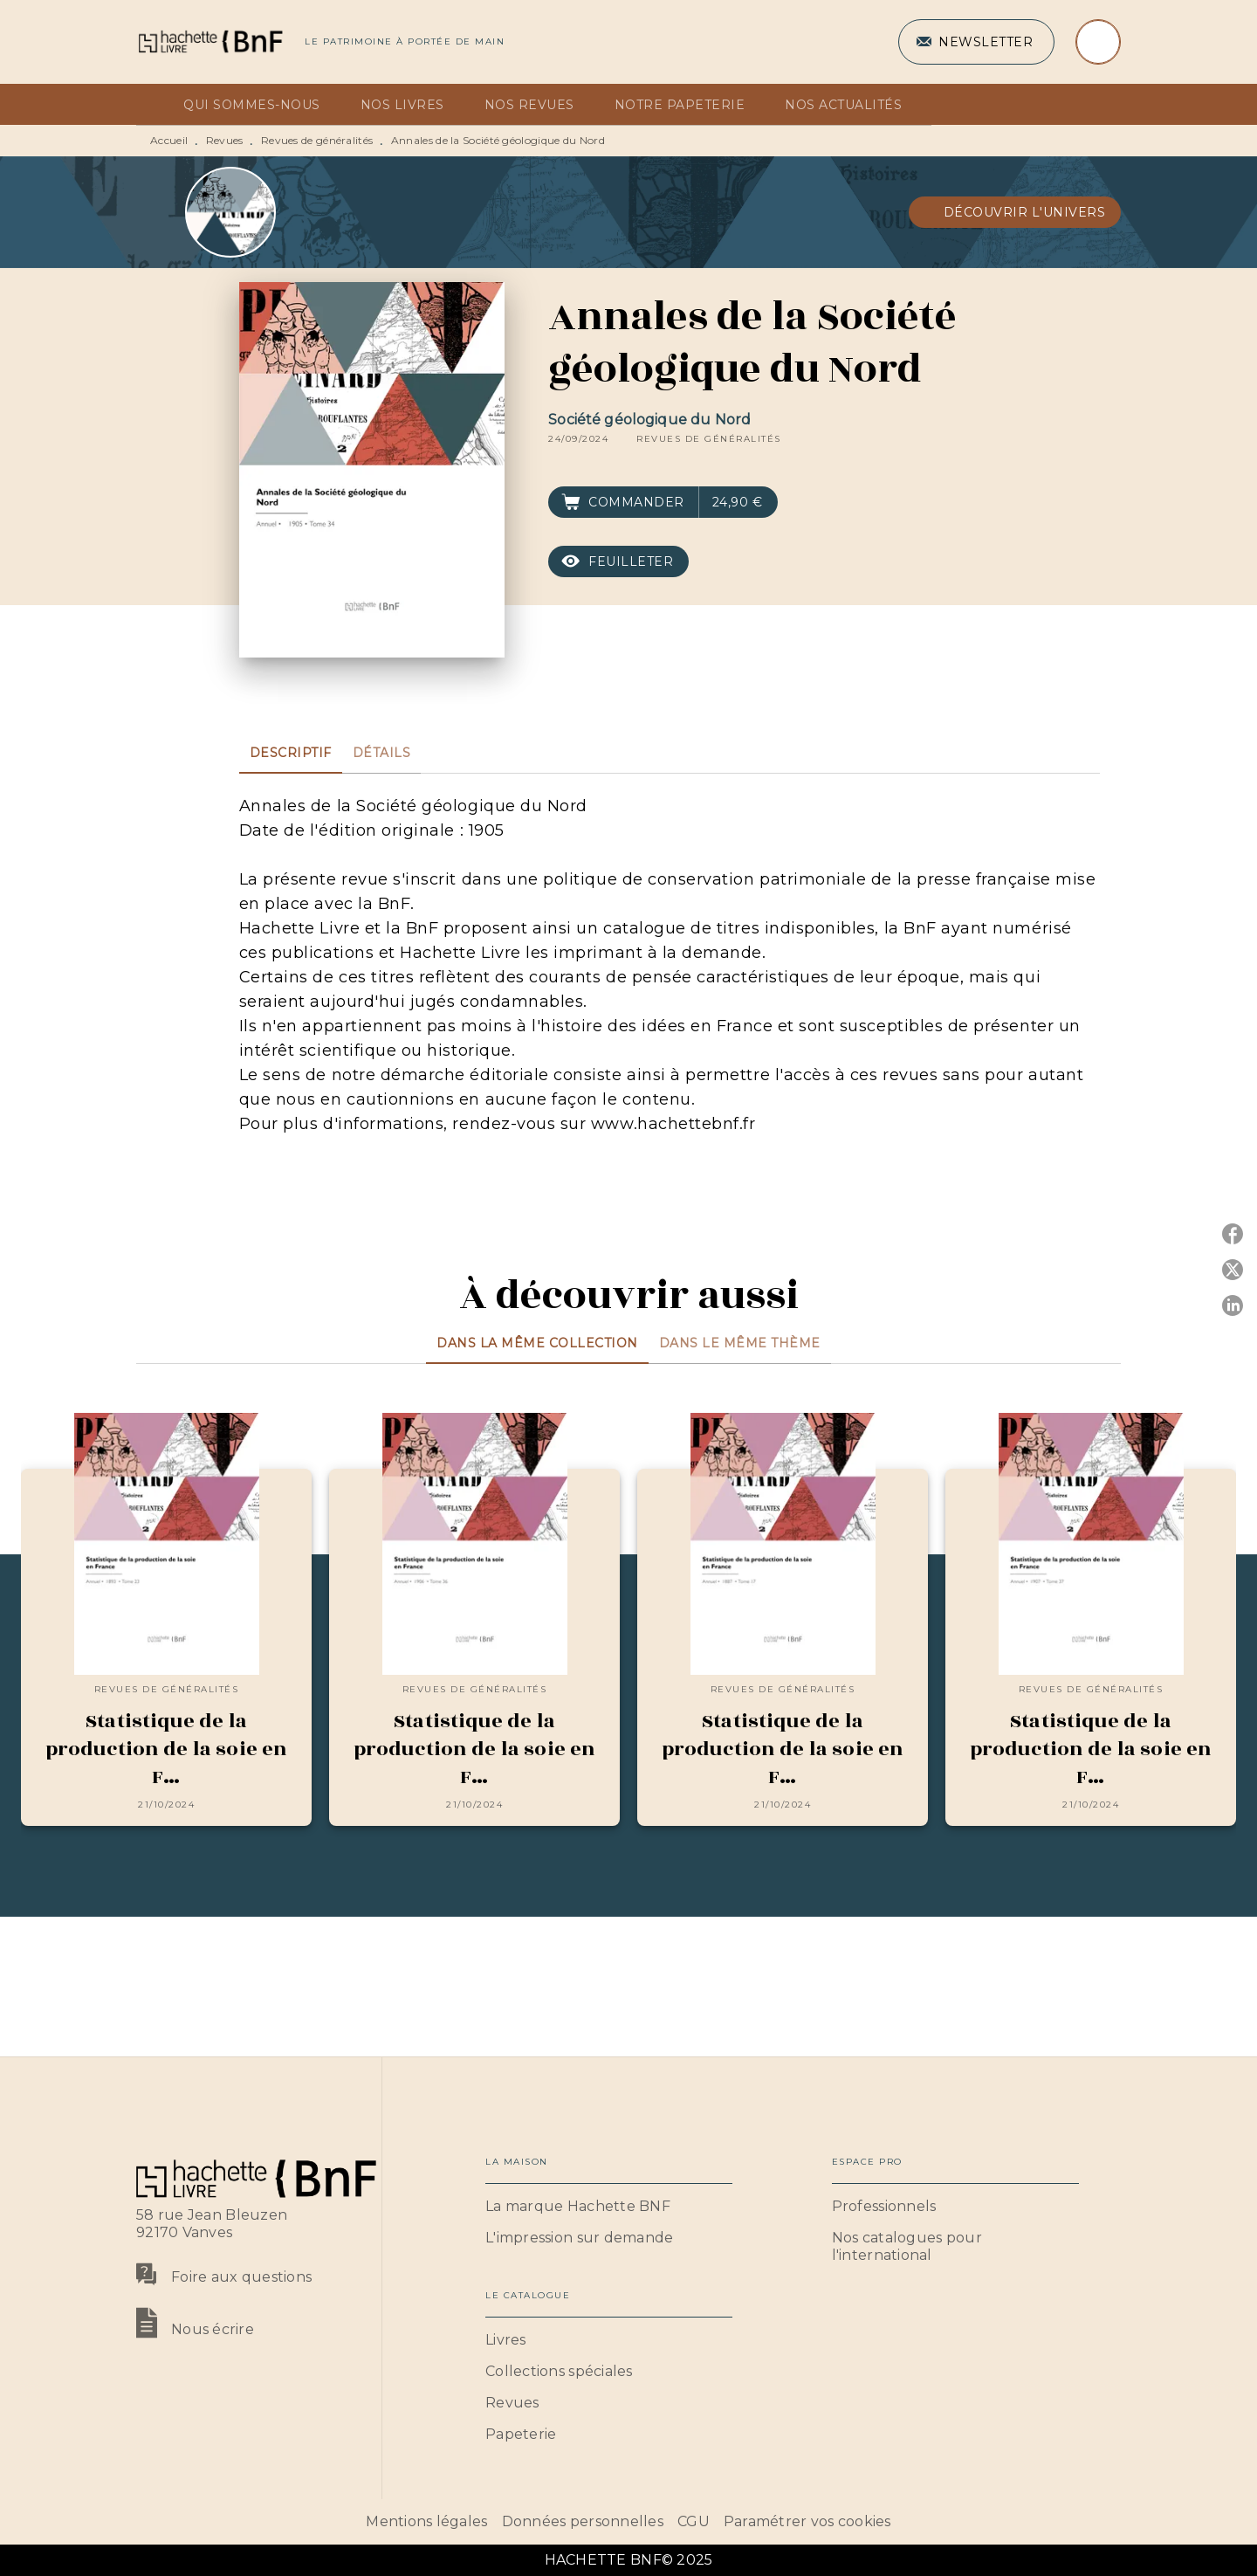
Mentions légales (426, 2521)
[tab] (154, 105)
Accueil (169, 140)
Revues (225, 140)
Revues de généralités (317, 140)
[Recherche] (1098, 42)
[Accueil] (209, 41)
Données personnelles (582, 2521)
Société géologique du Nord (649, 419)
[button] (976, 42)
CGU (693, 2521)
